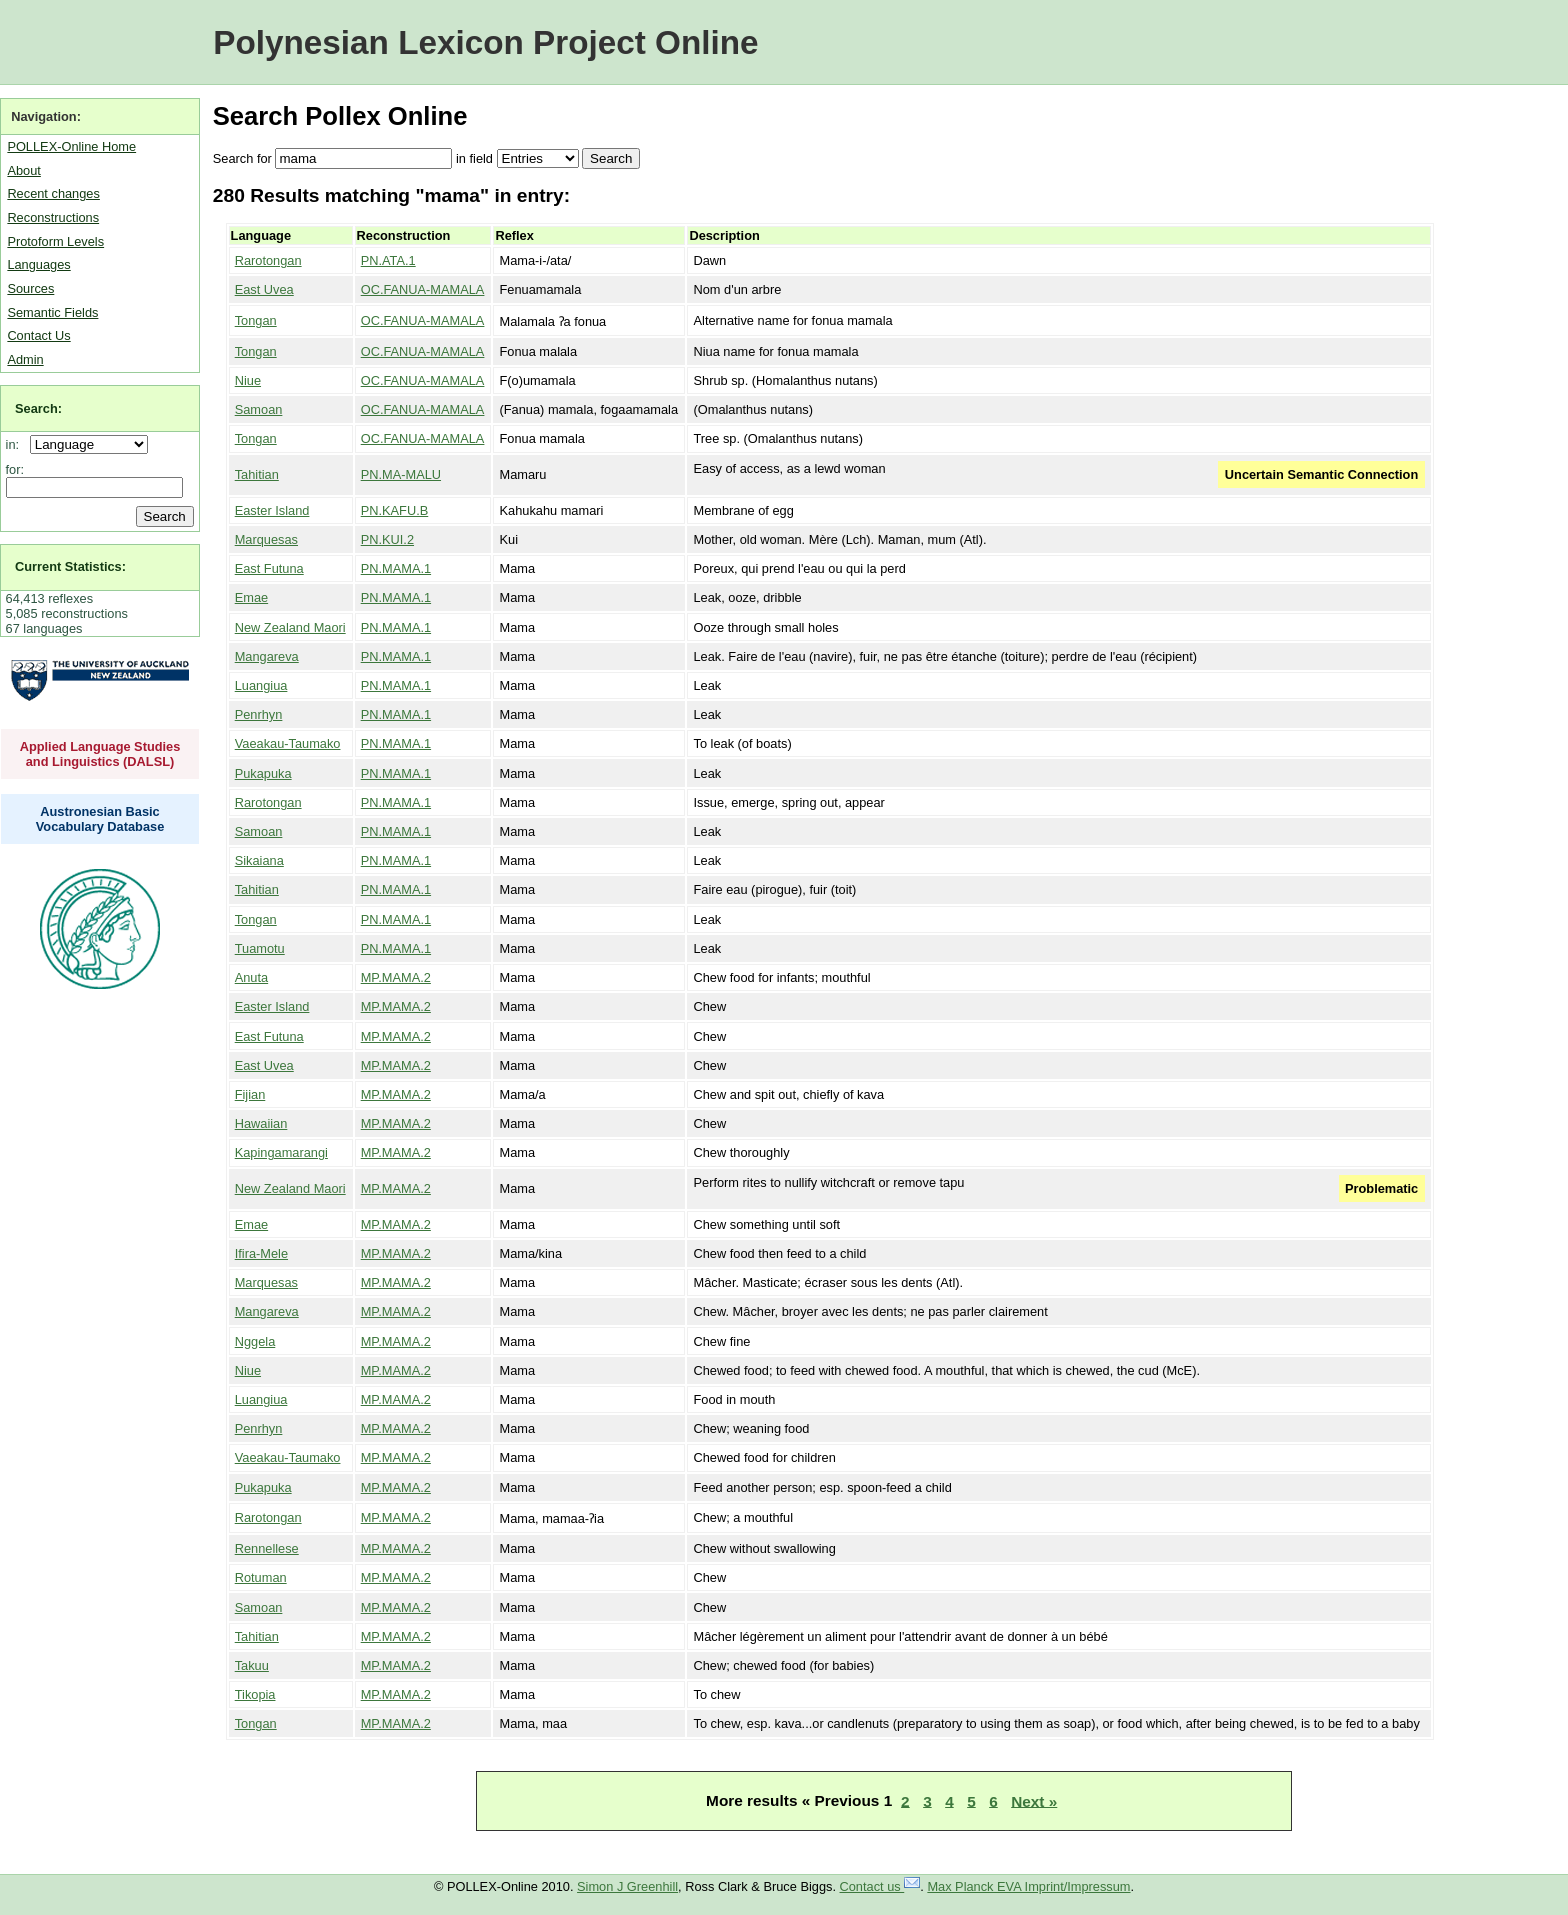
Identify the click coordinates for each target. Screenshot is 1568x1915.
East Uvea (264, 289)
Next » (1034, 1800)
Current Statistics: (70, 566)
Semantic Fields (52, 312)
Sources (30, 288)
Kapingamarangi (281, 1152)
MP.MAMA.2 (396, 977)
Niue (248, 380)
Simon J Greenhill (627, 1886)
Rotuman (261, 1577)
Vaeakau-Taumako (288, 743)
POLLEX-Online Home (71, 146)
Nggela (255, 1341)
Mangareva (267, 656)
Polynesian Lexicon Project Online (485, 42)
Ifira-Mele (261, 1253)
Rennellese (267, 1548)
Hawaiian (261, 1123)
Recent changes (53, 193)
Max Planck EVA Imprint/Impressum (1028, 1886)
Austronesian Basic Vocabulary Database (100, 819)
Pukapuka (263, 773)
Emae (251, 597)
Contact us (880, 1886)
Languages (38, 264)
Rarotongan (268, 260)
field (480, 158)
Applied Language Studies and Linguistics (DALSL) (100, 754)
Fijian (250, 1094)
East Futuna (269, 568)
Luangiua (261, 685)
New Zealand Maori (290, 627)
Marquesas (266, 539)
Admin (25, 359)
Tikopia (255, 1694)
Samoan (259, 409)
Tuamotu (260, 948)
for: (15, 469)
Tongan (256, 320)
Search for (242, 158)
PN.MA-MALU (401, 474)
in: (16, 444)
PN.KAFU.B (395, 510)
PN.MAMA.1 (396, 568)
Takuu (252, 1665)
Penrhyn (259, 714)
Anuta (251, 977)
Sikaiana (259, 860)
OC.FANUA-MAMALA (423, 289)
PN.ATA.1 (388, 260)
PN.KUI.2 (387, 539)
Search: (38, 408)
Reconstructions (53, 217)
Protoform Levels (55, 241)
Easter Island (272, 510)
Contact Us (38, 335)
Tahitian (257, 474)
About (23, 170)
